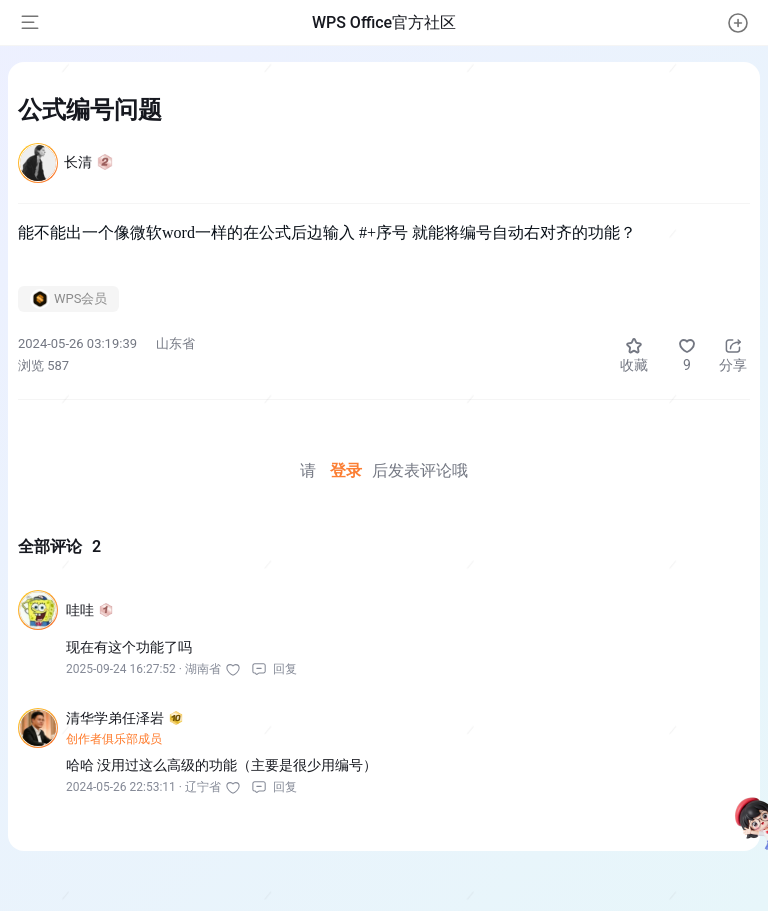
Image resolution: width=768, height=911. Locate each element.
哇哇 (89, 610)
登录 (346, 470)
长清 (88, 162)
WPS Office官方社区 (384, 22)
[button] (738, 23)
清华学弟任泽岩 (124, 718)
